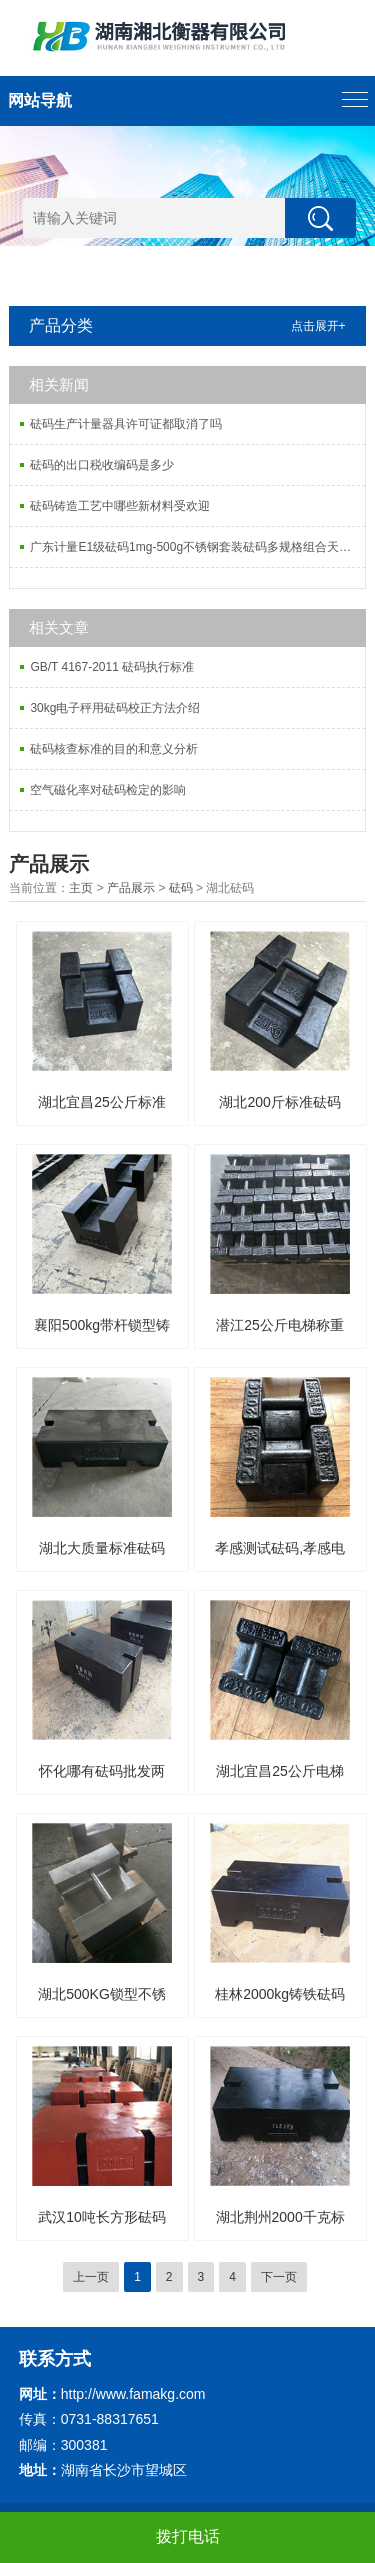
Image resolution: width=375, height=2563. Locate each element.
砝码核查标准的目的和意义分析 (114, 749)
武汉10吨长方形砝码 (102, 2217)
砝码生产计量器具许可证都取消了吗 (126, 424)
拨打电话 (188, 2536)
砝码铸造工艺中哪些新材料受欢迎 (120, 506)
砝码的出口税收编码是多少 (102, 465)
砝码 (181, 888)
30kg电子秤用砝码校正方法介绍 (115, 708)
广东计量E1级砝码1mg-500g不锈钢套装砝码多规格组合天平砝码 (197, 547)
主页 (81, 888)
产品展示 (131, 888)
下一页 (279, 2277)
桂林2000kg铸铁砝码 (280, 1994)
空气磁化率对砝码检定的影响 (108, 790)
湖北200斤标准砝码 (279, 1102)
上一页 (91, 2277)
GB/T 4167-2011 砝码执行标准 (112, 667)
